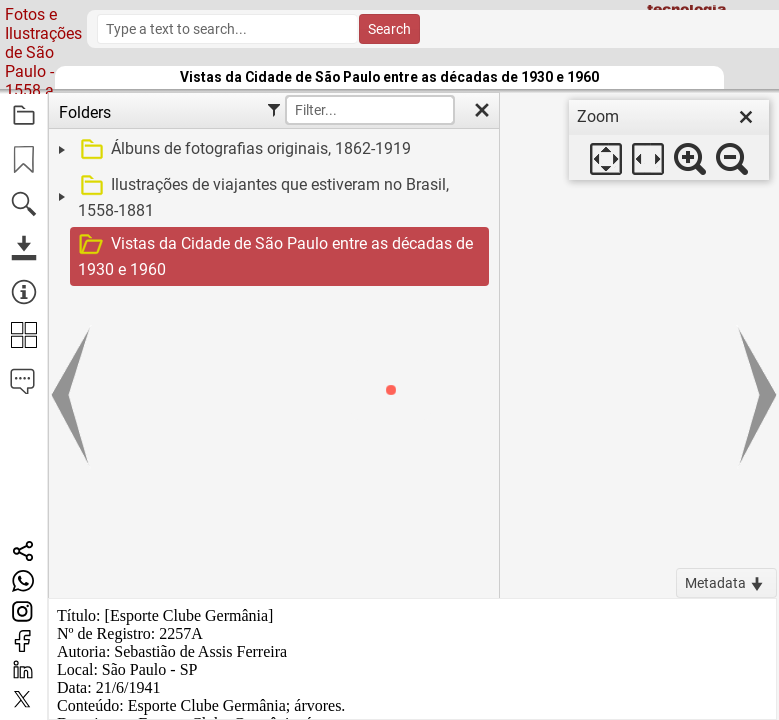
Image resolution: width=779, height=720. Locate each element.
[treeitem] (271, 150)
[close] (746, 117)
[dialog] (669, 140)
